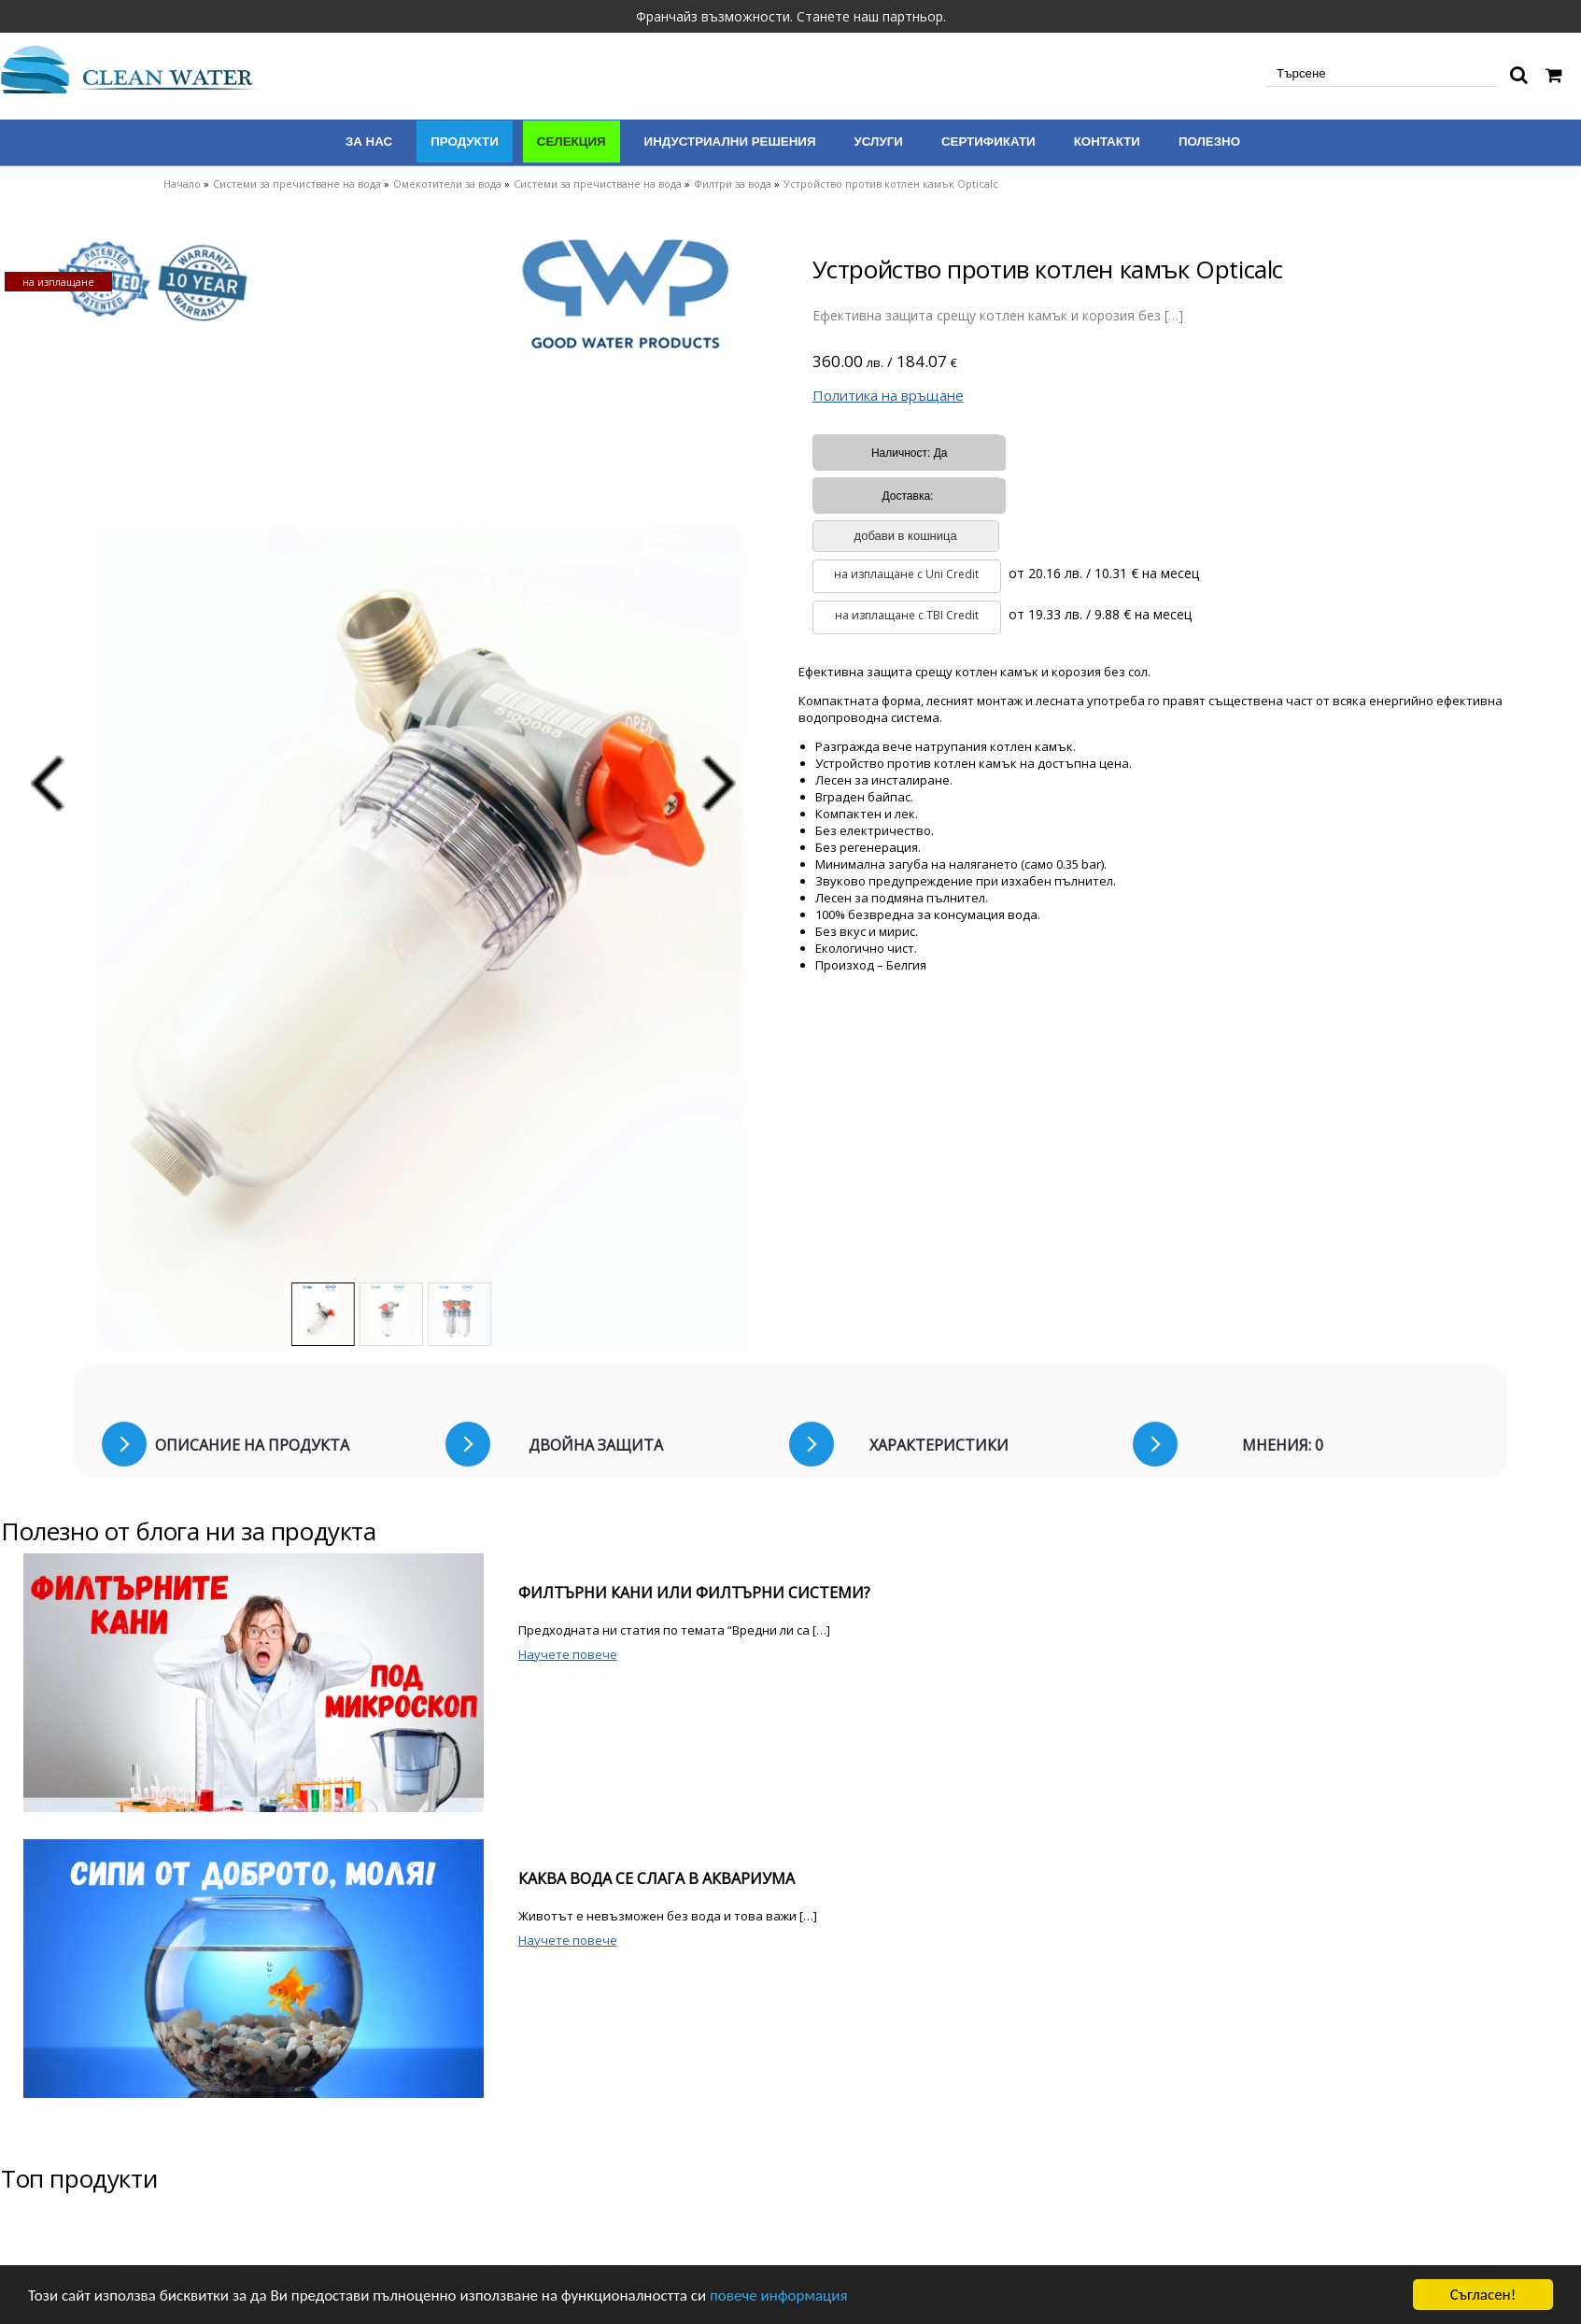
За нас (369, 142)
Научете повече (567, 1654)
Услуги (878, 142)
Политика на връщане (888, 395)
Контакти (1107, 142)
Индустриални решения (730, 142)
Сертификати (988, 142)
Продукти (465, 142)
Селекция (571, 142)
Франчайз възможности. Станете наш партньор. (791, 16)
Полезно (1209, 142)
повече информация (779, 2296)
